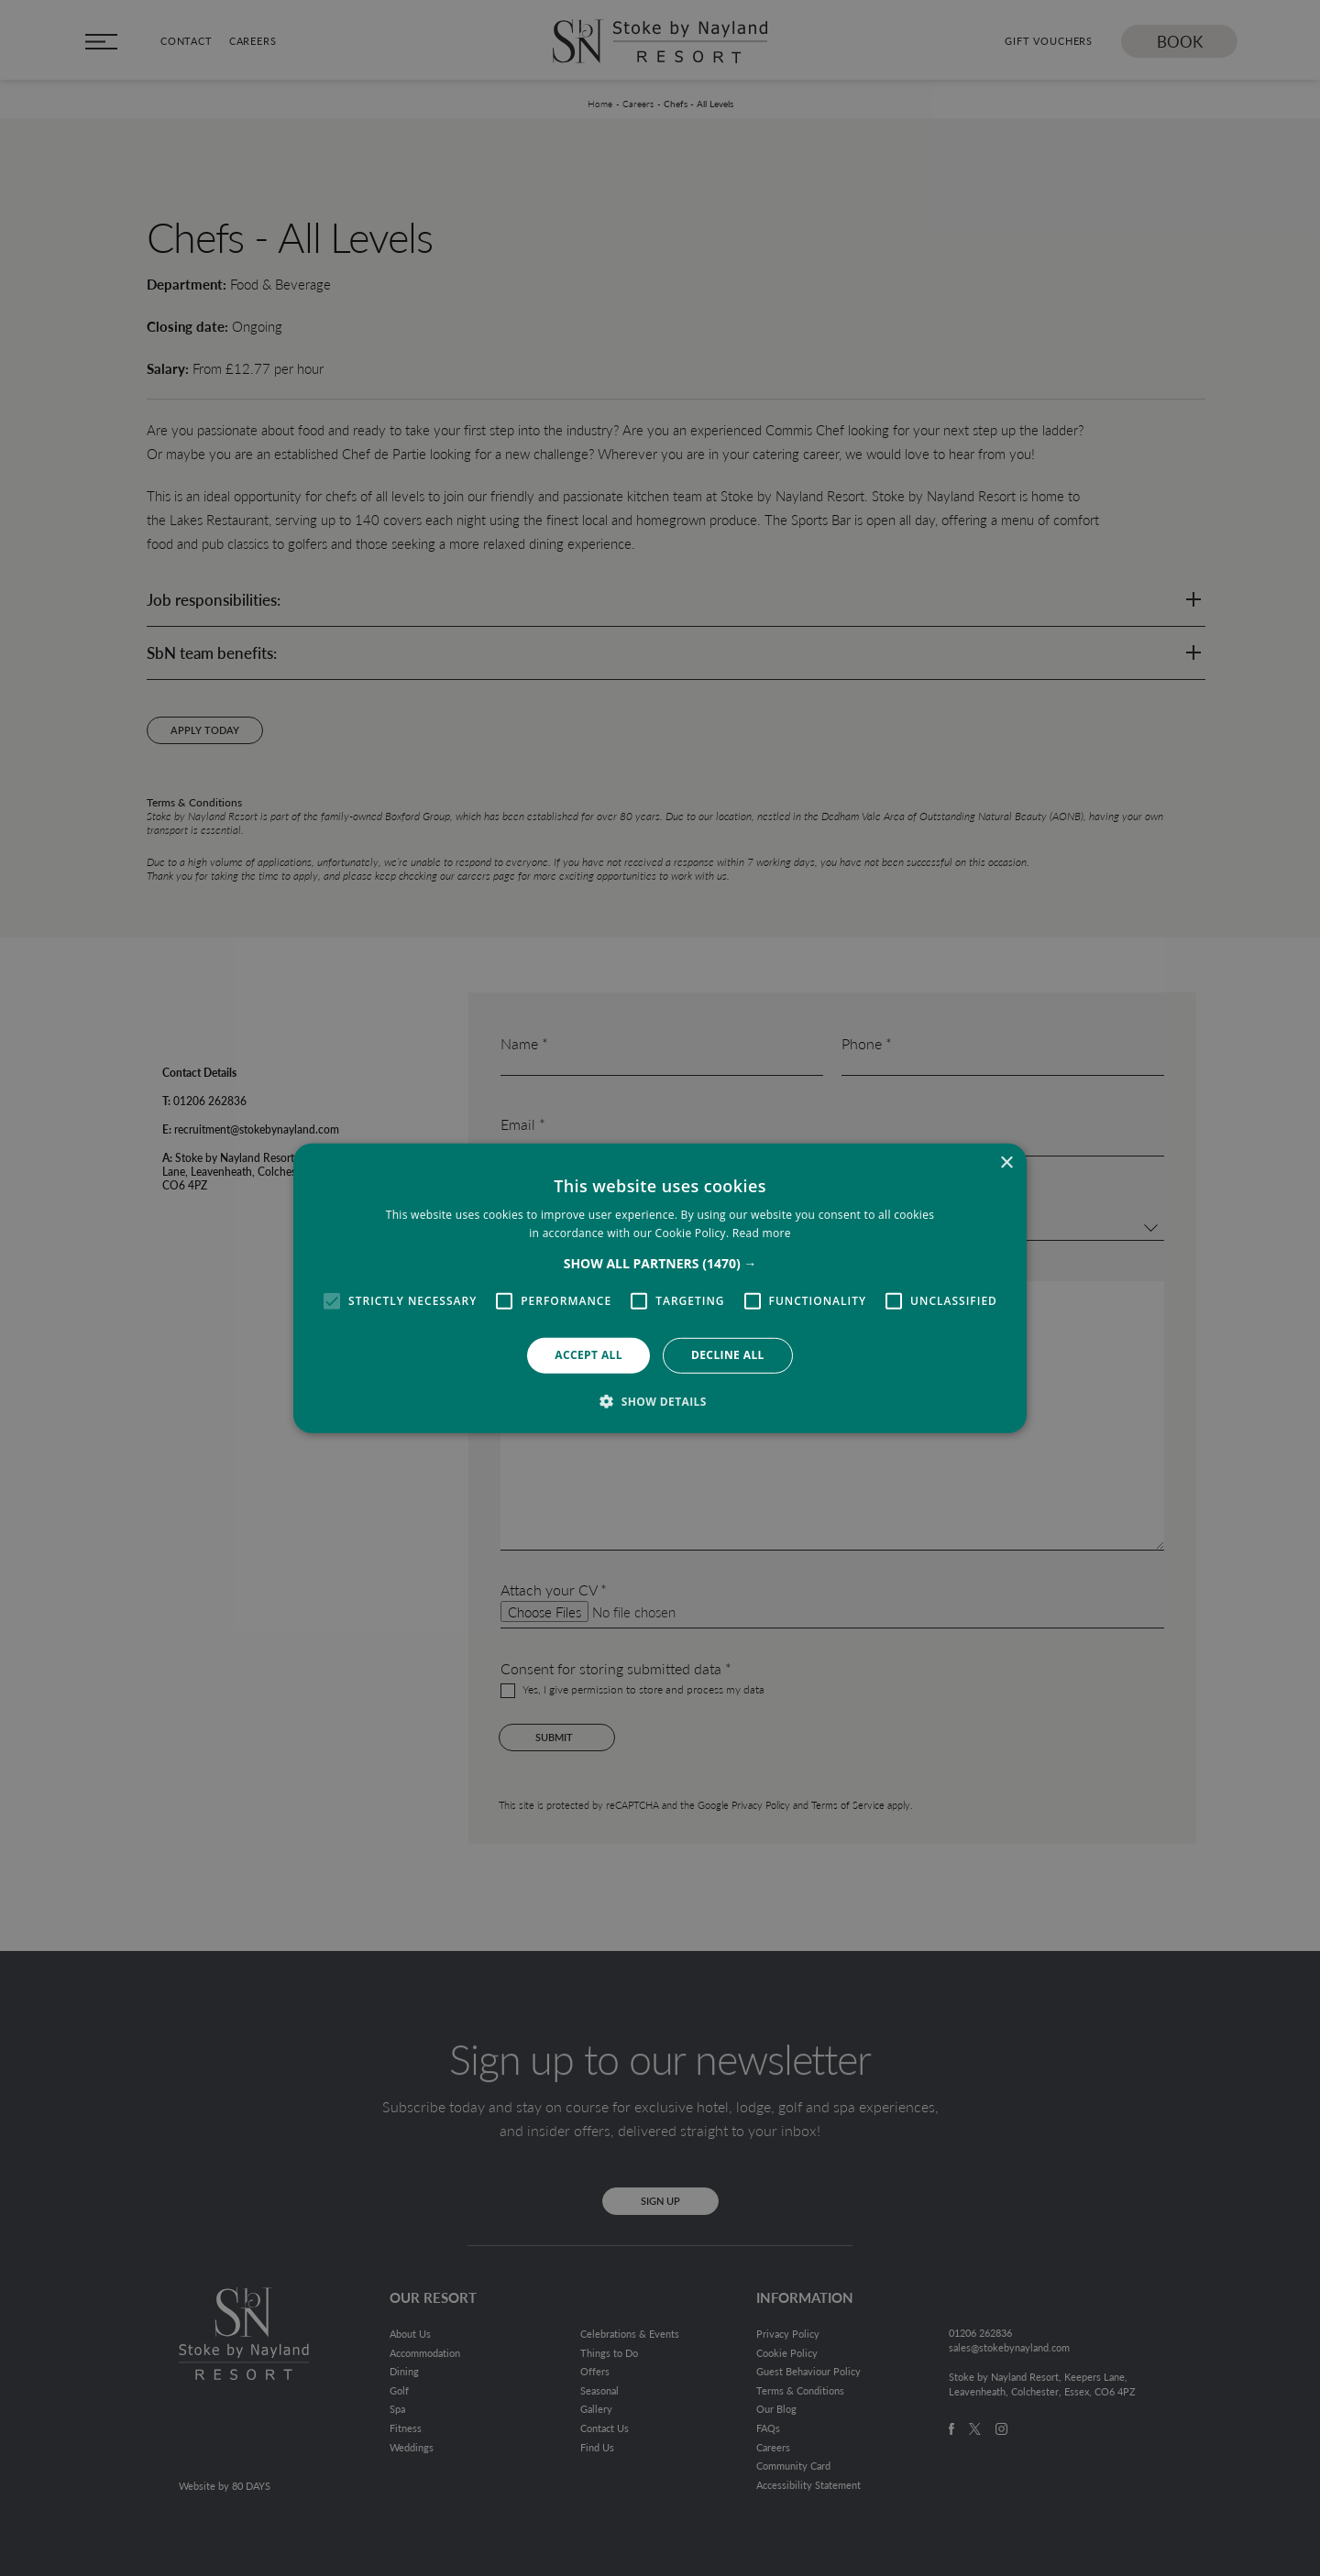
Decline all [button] (727, 1355)
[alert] (660, 1288)
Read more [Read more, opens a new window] (761, 1233)
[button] (660, 1263)
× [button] (1006, 1162)
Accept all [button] (588, 1355)
